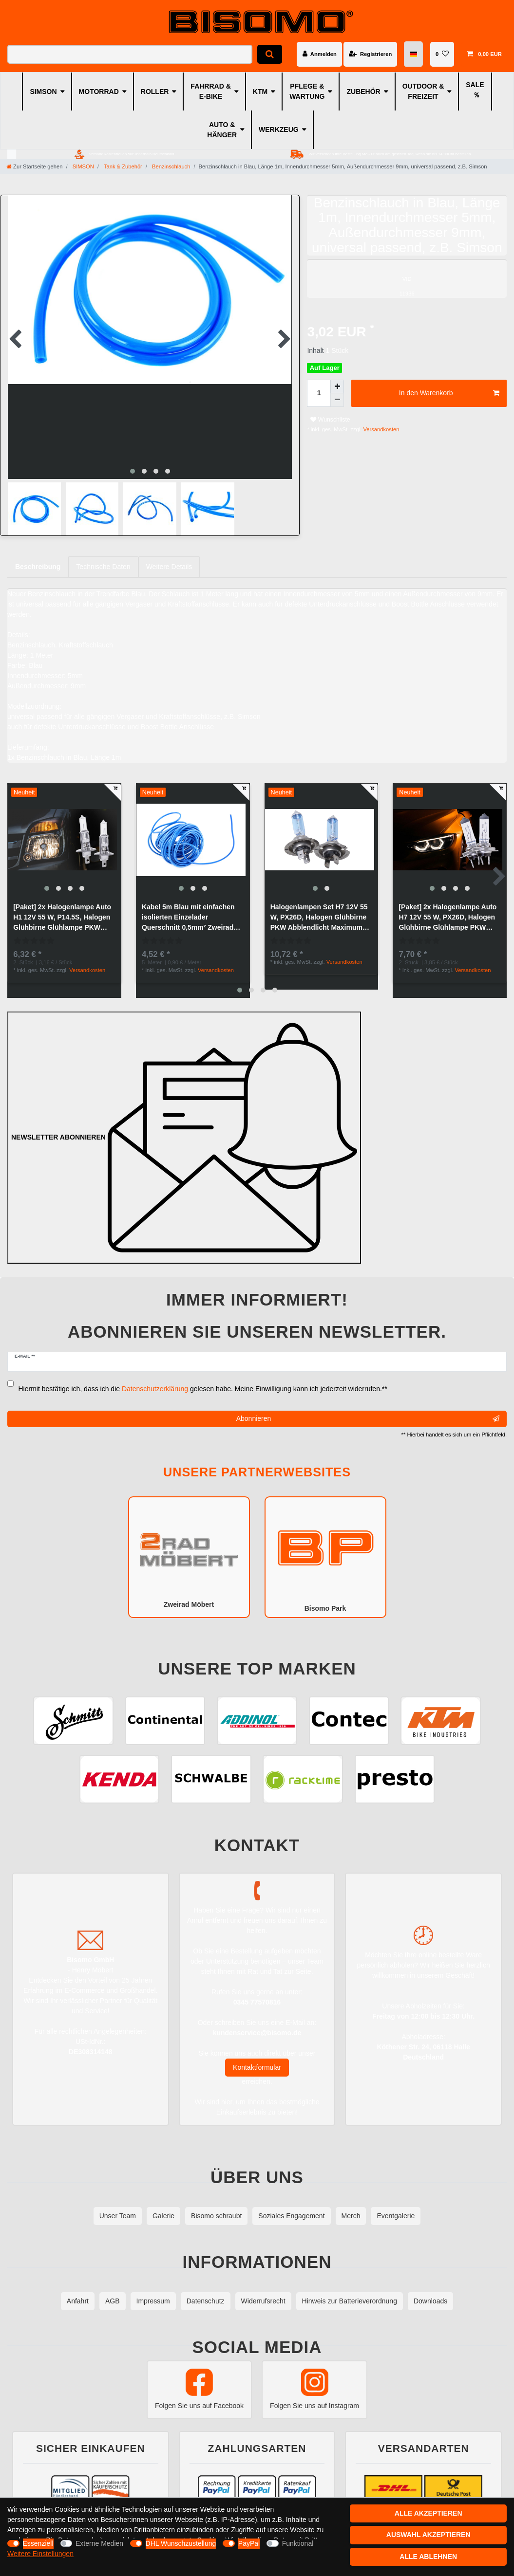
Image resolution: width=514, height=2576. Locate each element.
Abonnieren (367, 1407)
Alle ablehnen (428, 2556)
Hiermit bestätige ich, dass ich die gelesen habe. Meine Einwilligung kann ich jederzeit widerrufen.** (203, 1377)
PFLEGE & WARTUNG (306, 91)
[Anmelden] (319, 54)
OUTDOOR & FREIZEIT (423, 91)
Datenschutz (206, 2289)
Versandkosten (380, 429)
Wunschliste (330, 419)
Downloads (430, 2289)
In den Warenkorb (449, 393)
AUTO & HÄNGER (222, 130)
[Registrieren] (370, 54)
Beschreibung (37, 558)
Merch (351, 2204)
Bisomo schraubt (216, 2204)
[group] (64, 831)
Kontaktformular (257, 2056)
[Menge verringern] (337, 400)
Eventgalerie (396, 2204)
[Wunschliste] (442, 54)
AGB (112, 2289)
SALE (475, 85)
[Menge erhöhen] (337, 386)
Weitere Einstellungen (40, 2554)
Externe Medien (99, 2543)
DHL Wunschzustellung (181, 2543)
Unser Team (117, 2204)
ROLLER (155, 91)
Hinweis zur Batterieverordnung (349, 2289)
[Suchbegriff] (129, 54)
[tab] (37, 558)
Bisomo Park (325, 1545)
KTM (260, 91)
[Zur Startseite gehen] (34, 166)
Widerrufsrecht (263, 2289)
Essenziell (38, 2543)
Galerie (163, 2204)
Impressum (153, 2289)
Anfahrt (78, 2289)
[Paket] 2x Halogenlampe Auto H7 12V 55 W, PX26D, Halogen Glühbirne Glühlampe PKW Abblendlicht (447, 909)
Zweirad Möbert (189, 1545)
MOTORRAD (99, 91)
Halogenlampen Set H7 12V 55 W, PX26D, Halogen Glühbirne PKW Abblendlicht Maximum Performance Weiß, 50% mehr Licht (319, 909)
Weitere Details (169, 558)
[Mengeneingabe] (318, 393)
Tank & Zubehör (122, 166)
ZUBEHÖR (363, 91)
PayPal (249, 2543)
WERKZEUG (279, 129)
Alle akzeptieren (428, 2513)
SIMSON (43, 91)
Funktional (298, 2543)
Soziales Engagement (291, 2204)
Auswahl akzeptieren (428, 2535)
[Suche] (269, 54)
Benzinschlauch (170, 166)
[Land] (413, 54)
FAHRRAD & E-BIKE (210, 91)
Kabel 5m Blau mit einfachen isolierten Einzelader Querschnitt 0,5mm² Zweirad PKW (188, 909)
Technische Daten (103, 558)
